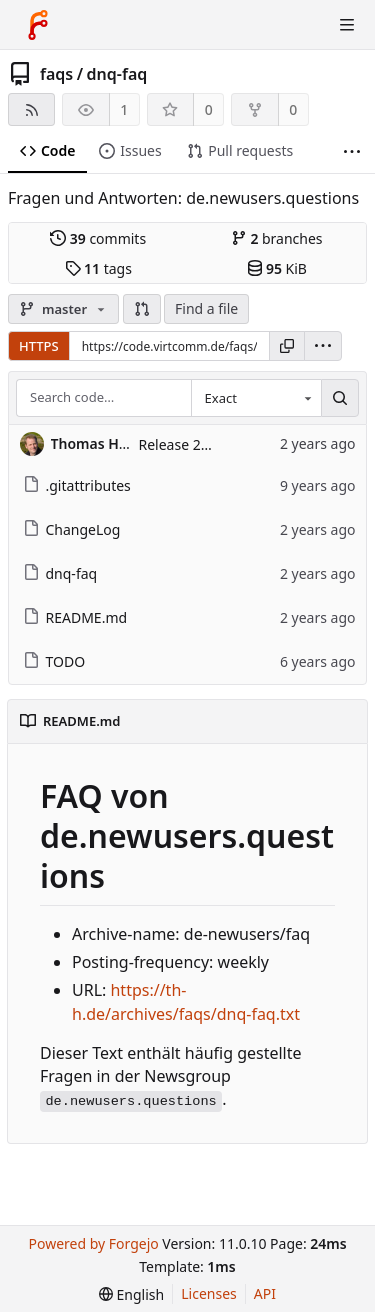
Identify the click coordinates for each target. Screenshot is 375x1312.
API (265, 1293)
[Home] (38, 25)
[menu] (323, 346)
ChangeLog (72, 529)
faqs (56, 74)
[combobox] (256, 398)
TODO (54, 661)
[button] (142, 309)
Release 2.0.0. (184, 444)
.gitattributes (77, 485)
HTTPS (39, 346)
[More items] (352, 151)
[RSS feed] (31, 109)
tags (98, 268)
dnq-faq (117, 74)
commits (98, 238)
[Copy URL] (287, 346)
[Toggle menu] (347, 25)
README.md (75, 617)
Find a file (206, 308)
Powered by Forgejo (93, 1243)
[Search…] (340, 398)
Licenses (209, 1293)
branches (277, 238)
